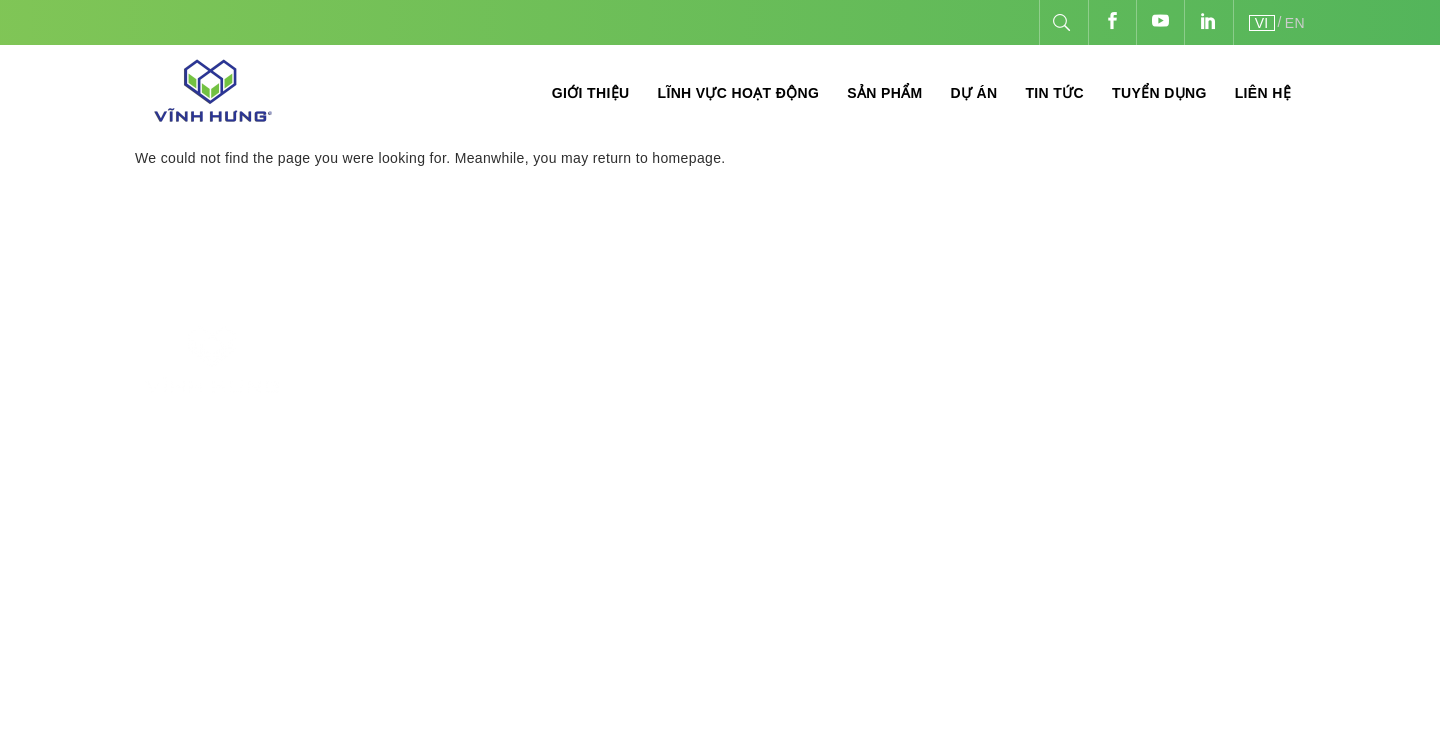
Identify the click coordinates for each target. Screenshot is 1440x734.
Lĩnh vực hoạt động (738, 93)
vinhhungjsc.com (1242, 411)
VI (1262, 23)
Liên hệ (1263, 93)
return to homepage (657, 158)
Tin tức (1054, 93)
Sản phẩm (884, 93)
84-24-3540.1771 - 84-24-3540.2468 (546, 419)
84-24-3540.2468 (432, 449)
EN (1295, 23)
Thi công (877, 384)
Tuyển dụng (1159, 93)
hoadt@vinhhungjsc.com (594, 509)
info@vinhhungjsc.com (466, 479)
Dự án (973, 93)
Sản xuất (877, 355)
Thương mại (889, 413)
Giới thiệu (591, 93)
